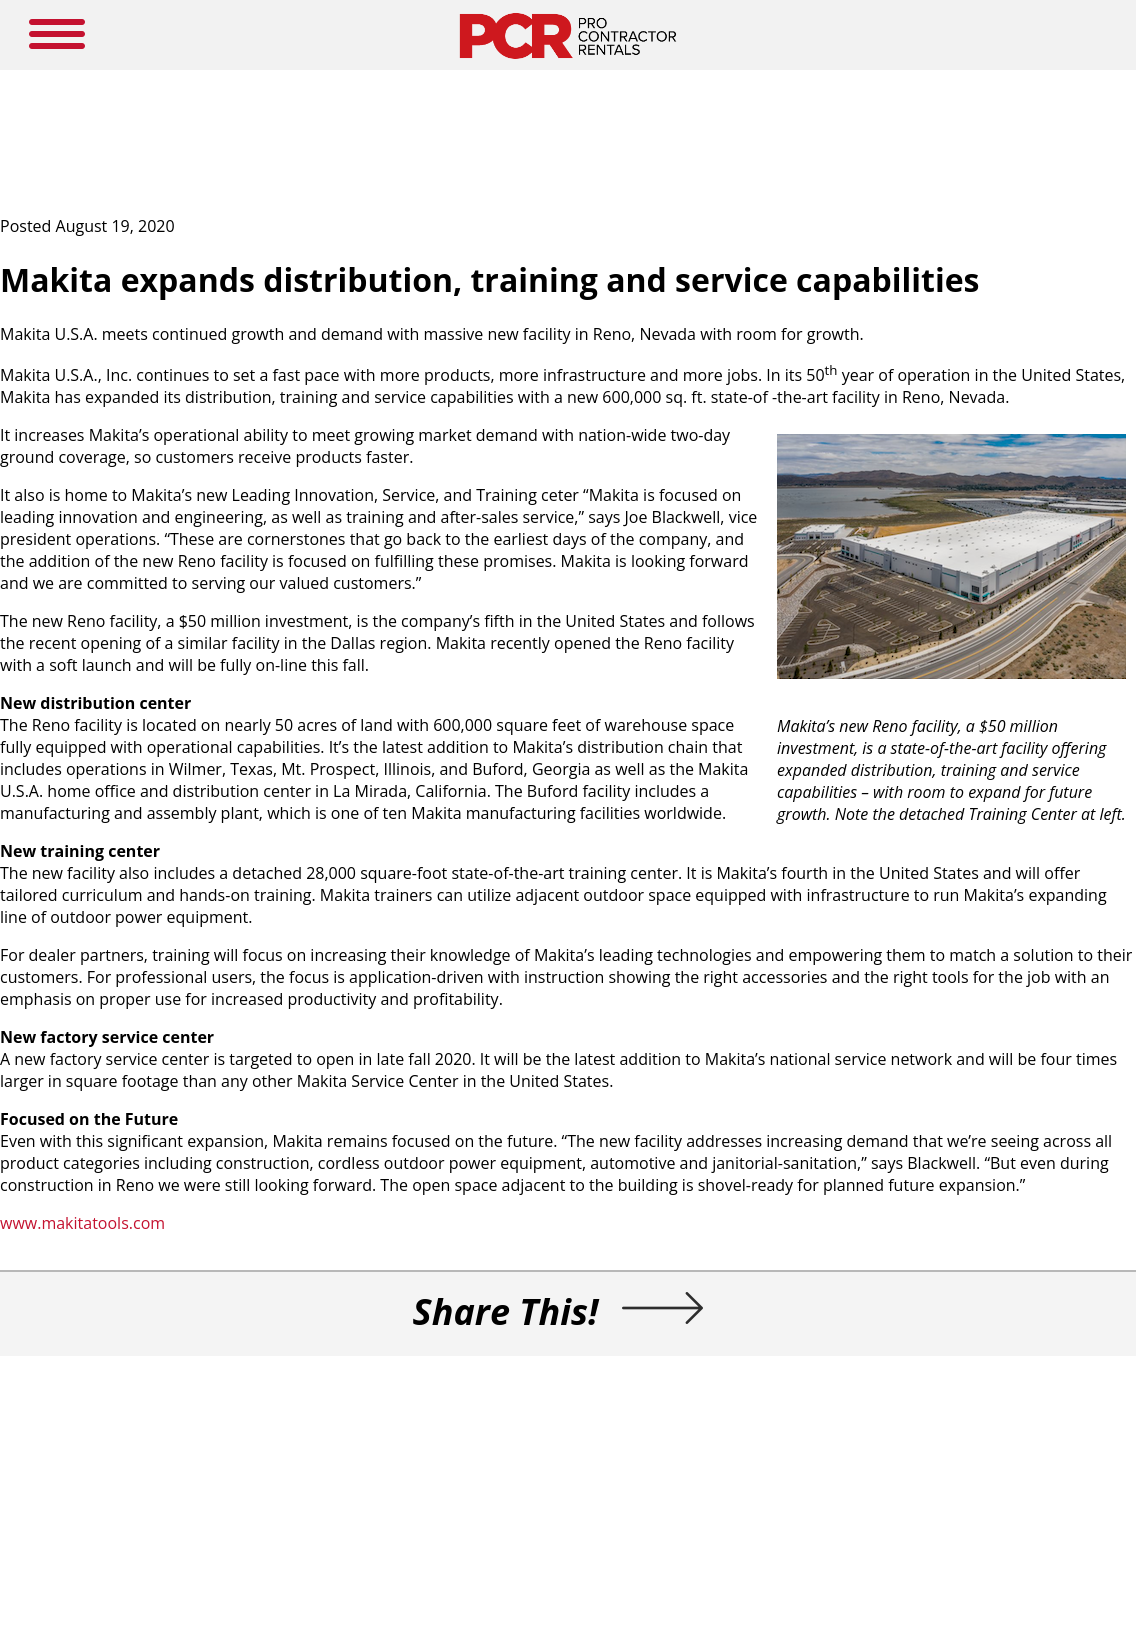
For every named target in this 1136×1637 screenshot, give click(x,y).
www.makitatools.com (82, 1223)
